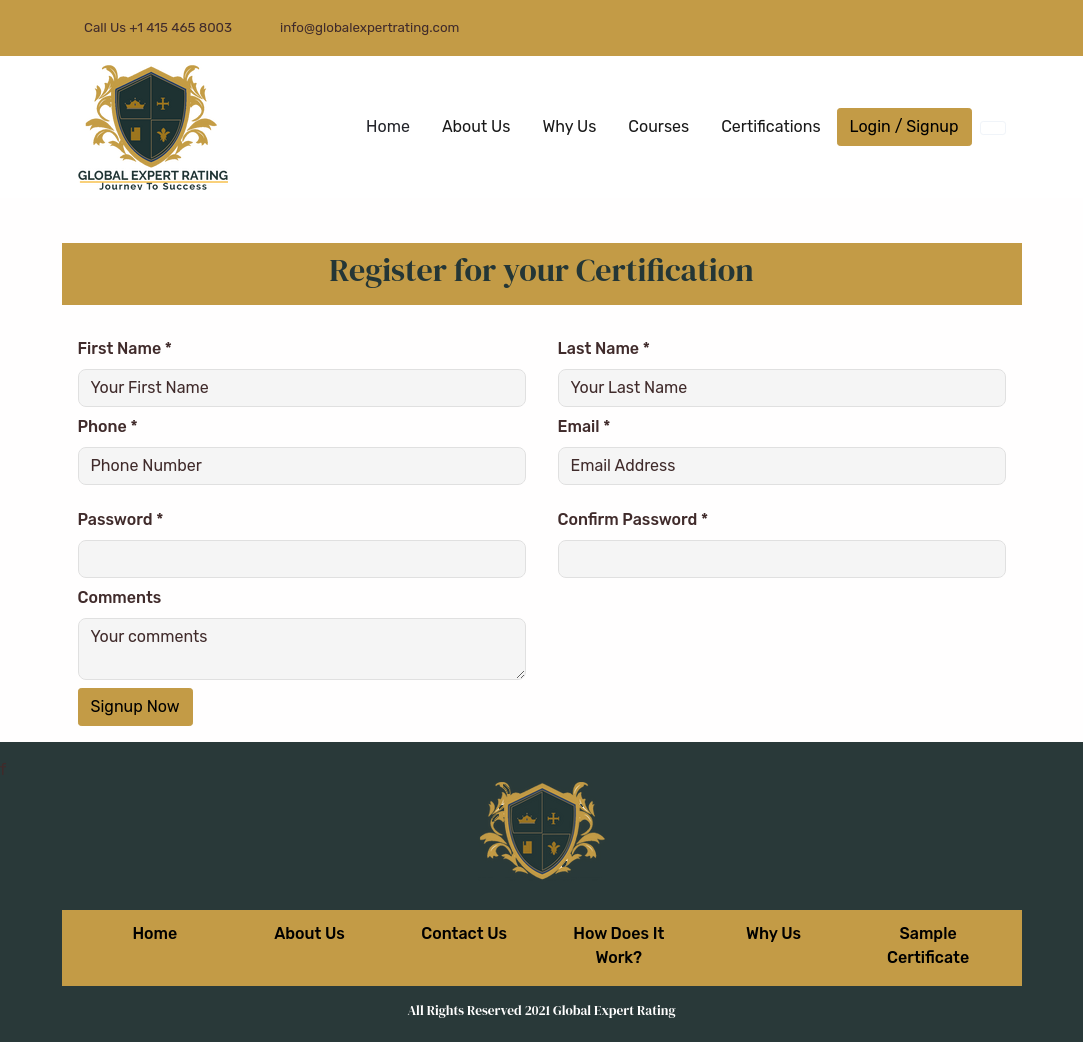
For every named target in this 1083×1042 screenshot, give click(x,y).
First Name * (125, 348)
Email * (584, 426)
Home (388, 126)
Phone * (108, 426)
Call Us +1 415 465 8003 (155, 27)
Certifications (770, 126)
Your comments (302, 649)
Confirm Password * (633, 519)
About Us (476, 126)
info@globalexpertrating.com (369, 27)
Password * (121, 519)
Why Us (569, 126)
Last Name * (604, 348)
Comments (120, 597)
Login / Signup (904, 126)
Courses (658, 126)
